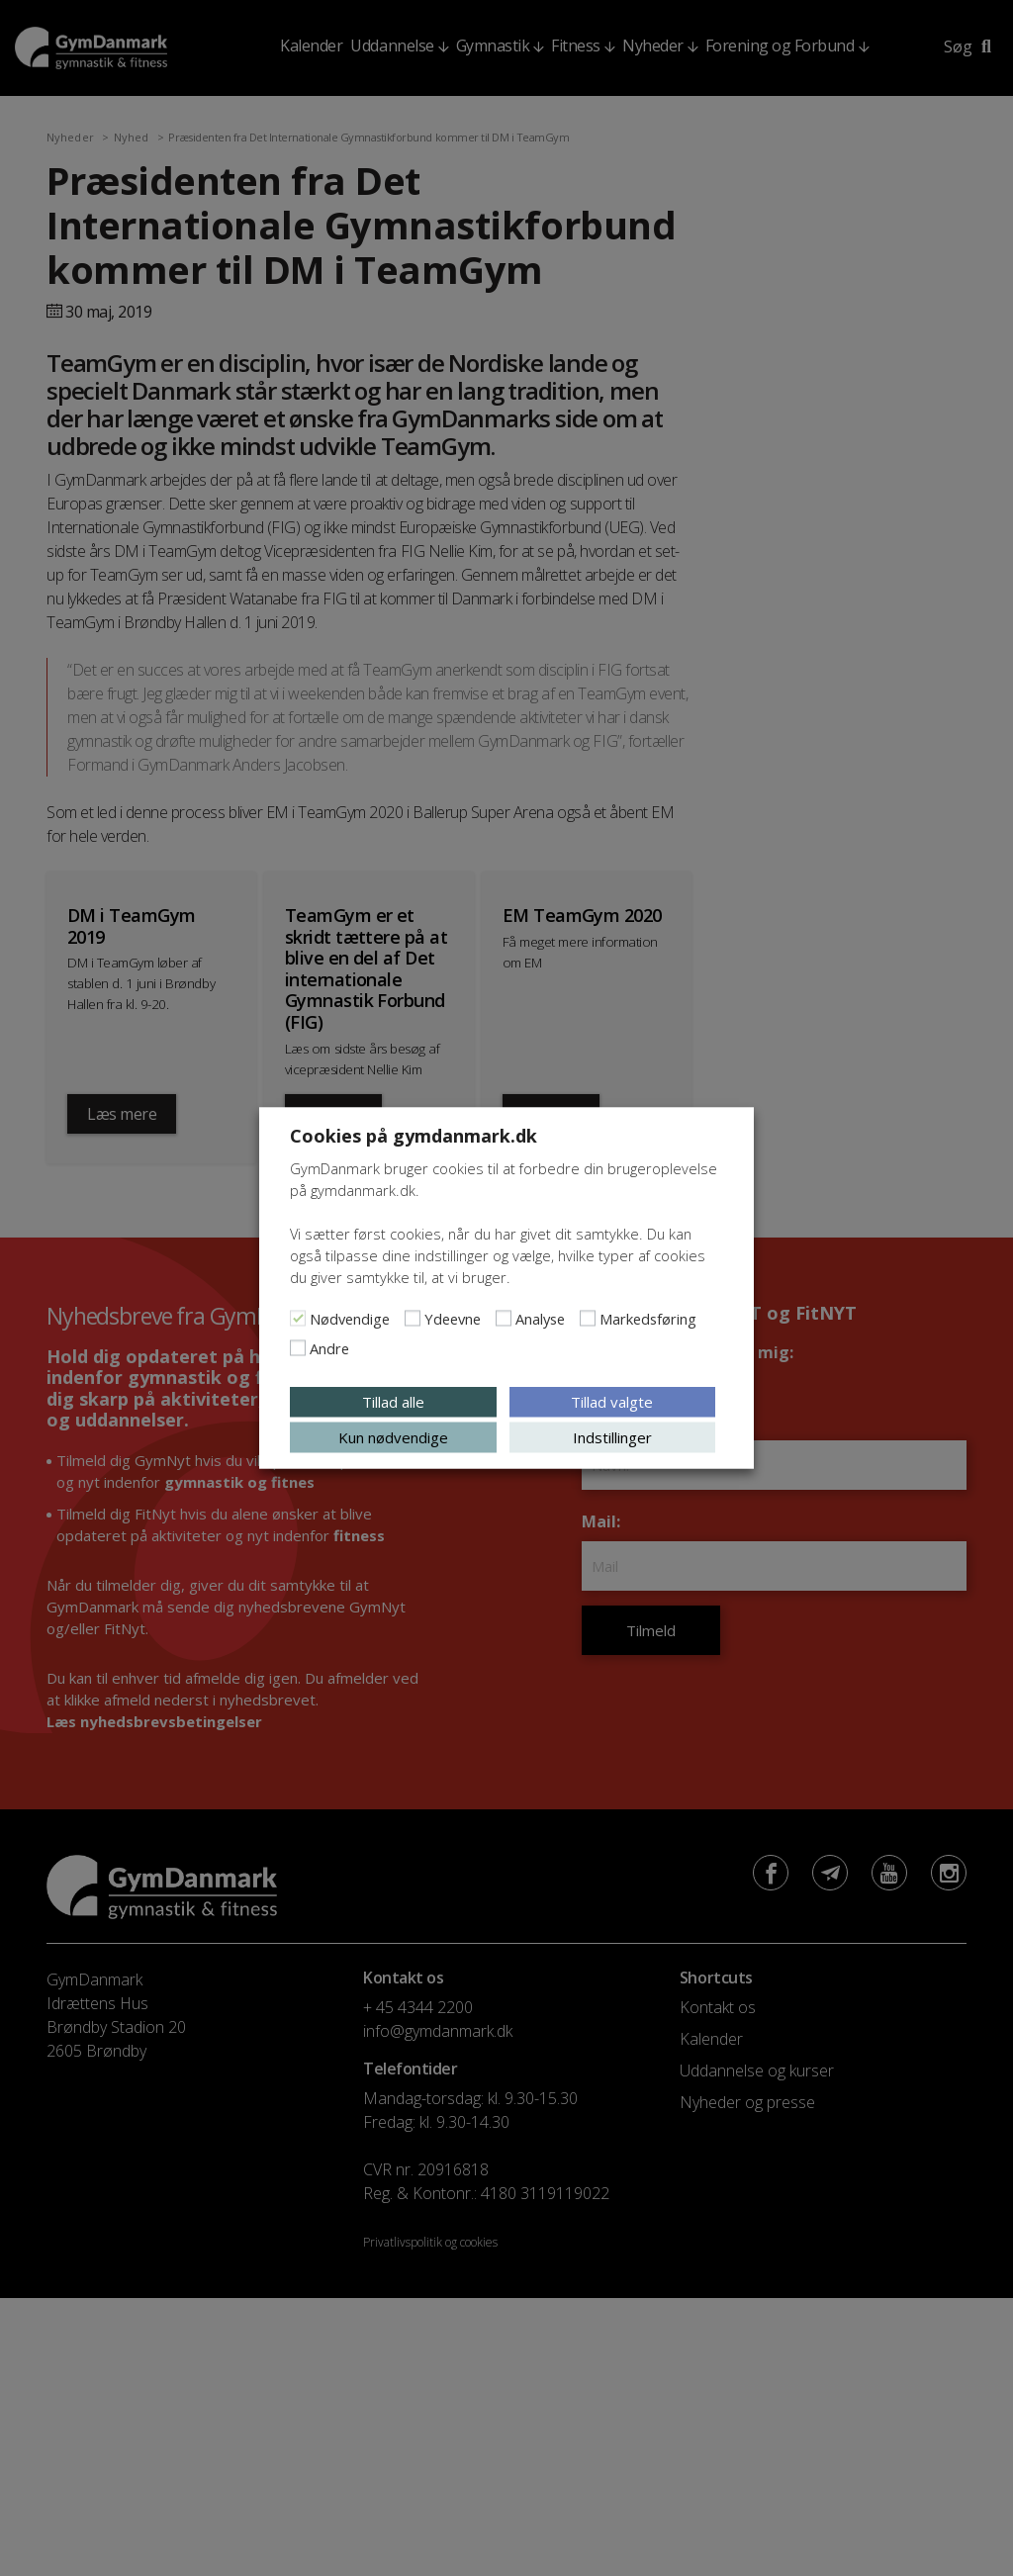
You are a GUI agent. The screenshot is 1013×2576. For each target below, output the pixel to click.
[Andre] (298, 1348)
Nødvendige (350, 1319)
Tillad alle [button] (393, 1402)
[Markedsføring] (588, 1319)
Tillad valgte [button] (612, 1402)
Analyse (540, 1319)
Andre (329, 1348)
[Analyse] (503, 1319)
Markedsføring (647, 1319)
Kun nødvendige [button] (393, 1437)
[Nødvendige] (298, 1319)
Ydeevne (452, 1319)
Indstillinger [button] (612, 1437)
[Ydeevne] (412, 1319)
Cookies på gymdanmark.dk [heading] (413, 1136)
